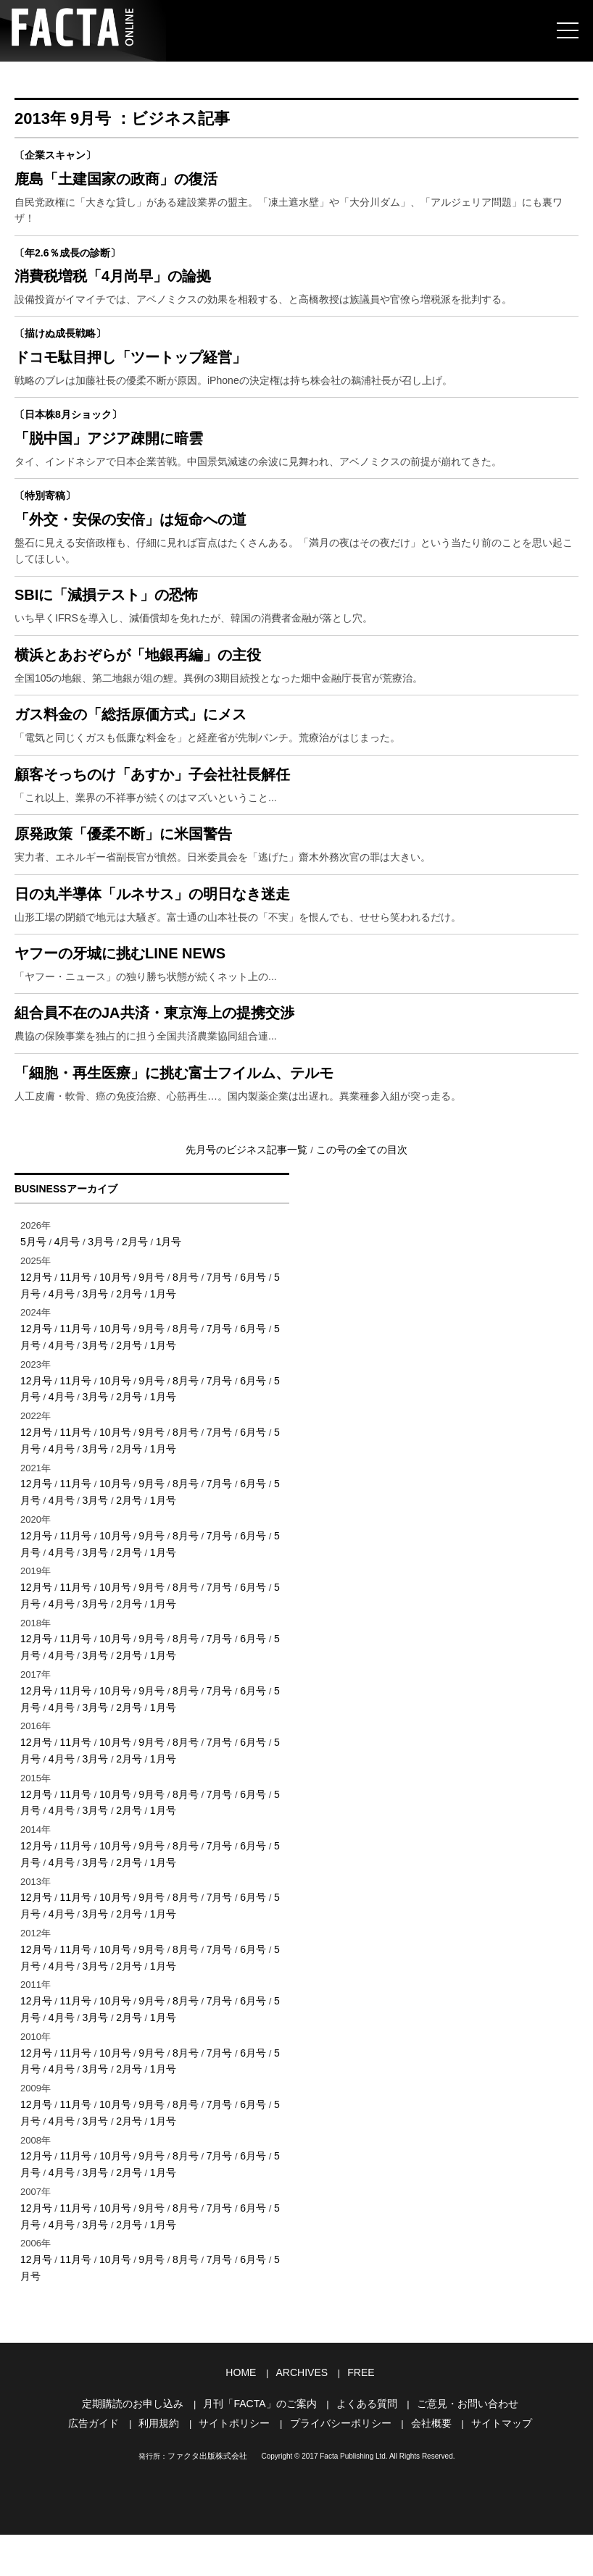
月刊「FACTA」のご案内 (262, 2447)
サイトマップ (491, 2466)
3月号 (96, 1361)
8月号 (176, 1395)
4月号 (64, 1361)
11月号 (71, 1395)
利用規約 (167, 2466)
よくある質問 (362, 2447)
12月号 (34, 1395)
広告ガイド (104, 2466)
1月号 (160, 1361)
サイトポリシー (238, 2466)
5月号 (32, 1361)
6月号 (240, 1395)
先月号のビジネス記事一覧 (252, 1271)
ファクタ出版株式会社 (207, 2497)
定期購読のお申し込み (143, 2447)
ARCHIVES (301, 2417)
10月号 (109, 1395)
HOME (244, 2417)
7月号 (208, 1395)
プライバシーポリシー (338, 2466)
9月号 (144, 1395)
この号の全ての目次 (357, 1271)
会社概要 (424, 2466)
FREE (357, 2417)
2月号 (128, 1361)
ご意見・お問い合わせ (457, 2447)
